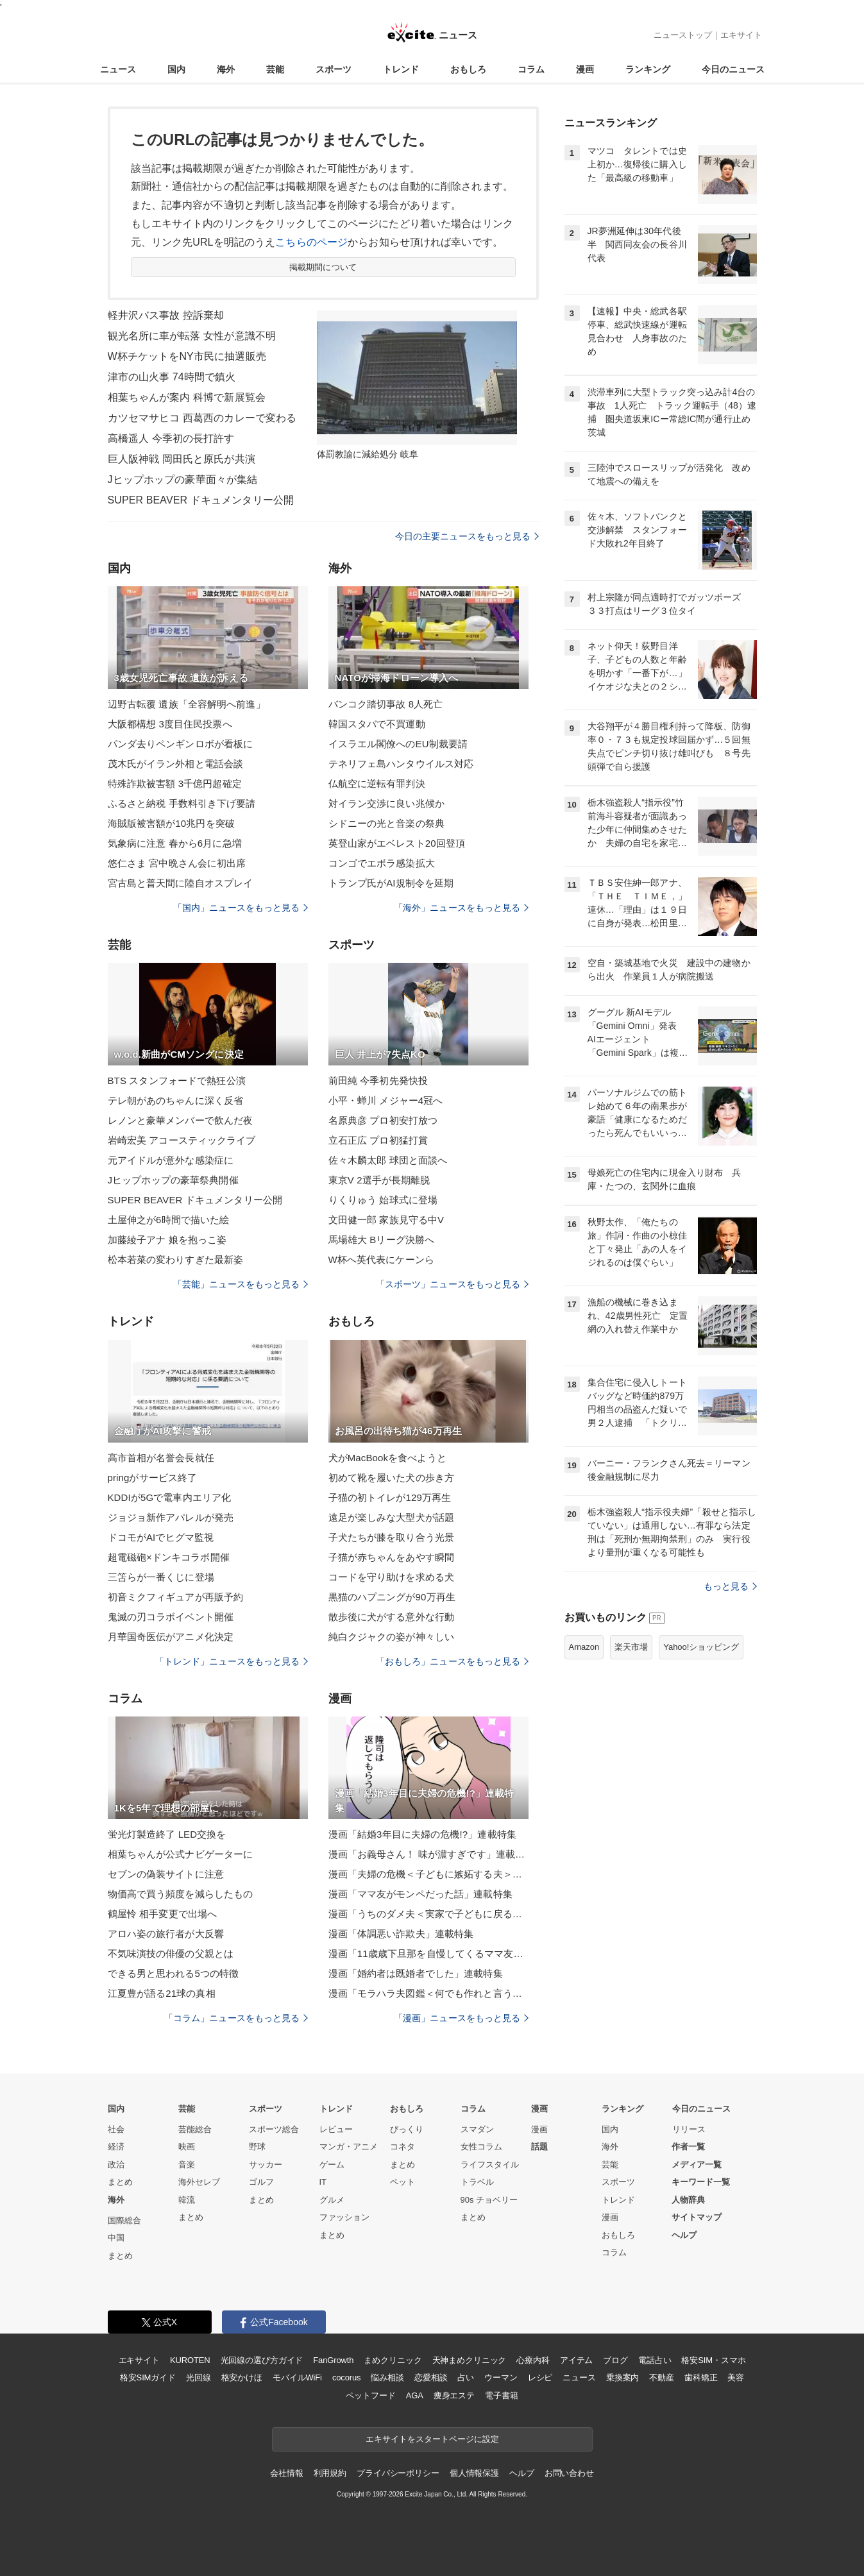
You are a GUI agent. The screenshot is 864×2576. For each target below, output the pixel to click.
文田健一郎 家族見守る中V (386, 1219)
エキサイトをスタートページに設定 (432, 2439)
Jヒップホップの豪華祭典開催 (173, 1179)
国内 (176, 69)
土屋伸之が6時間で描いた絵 (169, 1219)
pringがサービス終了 (153, 1477)
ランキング (647, 69)
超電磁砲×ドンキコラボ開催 (169, 1557)
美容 (735, 2377)
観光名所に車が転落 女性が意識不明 (192, 335)
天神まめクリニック (469, 2360)
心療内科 (532, 2360)
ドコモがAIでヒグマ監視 (161, 1537)
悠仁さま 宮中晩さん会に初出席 (177, 863)
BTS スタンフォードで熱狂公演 (177, 1080)
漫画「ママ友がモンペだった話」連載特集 (420, 1893)
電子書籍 (501, 2395)
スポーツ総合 (274, 2129)
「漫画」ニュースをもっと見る (461, 2018)
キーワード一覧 (701, 2182)
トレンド (401, 69)
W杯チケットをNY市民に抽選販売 (187, 356)
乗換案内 (622, 2377)
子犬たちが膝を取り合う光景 (391, 1537)
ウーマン (500, 2377)
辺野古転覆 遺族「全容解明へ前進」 (187, 704)
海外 (226, 69)
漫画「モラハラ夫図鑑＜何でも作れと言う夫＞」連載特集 (428, 1993)
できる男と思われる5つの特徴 (173, 1973)
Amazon (584, 1647)
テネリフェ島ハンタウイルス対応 (401, 763)
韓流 (186, 2200)
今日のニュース (733, 69)
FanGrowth (333, 2360)
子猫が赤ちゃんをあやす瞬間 (391, 1557)
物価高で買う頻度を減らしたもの (180, 1893)
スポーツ (334, 69)
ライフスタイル (490, 2164)
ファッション (344, 2217)
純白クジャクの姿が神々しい (391, 1636)
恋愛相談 (430, 2377)
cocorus (346, 2377)
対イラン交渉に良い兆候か (386, 803)
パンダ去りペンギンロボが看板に (180, 743)
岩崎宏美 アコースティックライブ (182, 1140)
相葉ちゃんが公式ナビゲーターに (180, 1854)
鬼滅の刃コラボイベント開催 (171, 1616)
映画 (186, 2146)
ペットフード (370, 2395)
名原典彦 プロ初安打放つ (383, 1120)
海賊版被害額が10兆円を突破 (171, 823)
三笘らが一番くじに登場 (161, 1577)
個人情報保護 (474, 2473)
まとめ (120, 2182)
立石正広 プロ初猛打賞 (378, 1140)
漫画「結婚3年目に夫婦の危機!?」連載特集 (422, 1834)
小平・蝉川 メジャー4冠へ (385, 1100)
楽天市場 (631, 1647)
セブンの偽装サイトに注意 (166, 1873)
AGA (414, 2395)
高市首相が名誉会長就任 (161, 1457)
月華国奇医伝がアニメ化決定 (171, 1636)
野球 (257, 2146)
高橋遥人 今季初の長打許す (171, 438)
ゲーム (331, 2164)
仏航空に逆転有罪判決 (376, 783)
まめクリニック (392, 2360)
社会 (116, 2129)
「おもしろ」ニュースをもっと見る (452, 1661)
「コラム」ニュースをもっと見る (236, 2018)
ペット (402, 2182)
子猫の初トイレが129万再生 (390, 1497)
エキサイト (741, 35)
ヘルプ (684, 2235)
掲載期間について (323, 267)
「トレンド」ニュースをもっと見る (231, 1661)
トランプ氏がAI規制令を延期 (391, 882)
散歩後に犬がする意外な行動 (391, 1616)
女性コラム (481, 2146)
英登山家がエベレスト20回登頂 (397, 843)
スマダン (477, 2129)
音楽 (186, 2164)
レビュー (336, 2129)
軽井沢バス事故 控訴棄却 (166, 315)
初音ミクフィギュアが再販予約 (176, 1596)
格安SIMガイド (148, 2377)
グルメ (331, 2200)
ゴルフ (261, 2182)
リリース (689, 2129)
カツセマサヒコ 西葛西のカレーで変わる (202, 417)
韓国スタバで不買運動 (376, 723)
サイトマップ (697, 2217)
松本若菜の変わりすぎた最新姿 (176, 1259)
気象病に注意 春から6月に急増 (175, 843)
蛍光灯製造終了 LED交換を (167, 1834)
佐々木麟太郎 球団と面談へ (388, 1160)
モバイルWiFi (297, 2377)
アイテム (576, 2360)
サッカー (265, 2164)
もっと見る (730, 1586)
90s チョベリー (489, 2200)
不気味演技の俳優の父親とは (171, 1953)
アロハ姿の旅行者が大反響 (166, 1933)
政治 (116, 2164)
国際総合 (124, 2220)
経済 (116, 2146)
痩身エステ (454, 2395)
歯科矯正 (700, 2377)
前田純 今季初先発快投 (378, 1080)
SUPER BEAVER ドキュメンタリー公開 (201, 500)
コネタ (402, 2146)
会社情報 (286, 2473)
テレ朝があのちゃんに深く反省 (176, 1100)
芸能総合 (195, 2129)
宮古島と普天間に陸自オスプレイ (180, 882)
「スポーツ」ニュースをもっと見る (452, 1284)
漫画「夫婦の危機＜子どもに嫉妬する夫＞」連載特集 (428, 1873)
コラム (531, 69)
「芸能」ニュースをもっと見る (240, 1284)
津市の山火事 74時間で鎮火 (172, 376)
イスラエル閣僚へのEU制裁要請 (398, 743)
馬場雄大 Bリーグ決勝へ (381, 1239)
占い (465, 2377)
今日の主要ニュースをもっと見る (467, 536)
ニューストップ (683, 35)
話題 (539, 2146)
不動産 (661, 2377)
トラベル (477, 2182)
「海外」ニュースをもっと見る (461, 907)
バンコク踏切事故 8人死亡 (385, 704)
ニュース (118, 69)
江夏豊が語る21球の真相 (162, 1993)
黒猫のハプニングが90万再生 (391, 1596)
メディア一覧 (697, 2164)
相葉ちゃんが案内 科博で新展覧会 (187, 397)
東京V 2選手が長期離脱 (379, 1179)
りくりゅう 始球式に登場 (383, 1199)
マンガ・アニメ (348, 2146)
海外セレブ (199, 2182)
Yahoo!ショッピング (701, 1647)
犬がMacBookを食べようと (387, 1457)
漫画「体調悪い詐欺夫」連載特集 (401, 1933)
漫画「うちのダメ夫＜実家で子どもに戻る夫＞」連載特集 (428, 1913)
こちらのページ (311, 242)
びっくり (406, 2129)
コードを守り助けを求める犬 (391, 1577)
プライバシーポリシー (398, 2473)
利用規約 (330, 2473)
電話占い (654, 2360)
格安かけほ (241, 2377)
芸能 (275, 69)
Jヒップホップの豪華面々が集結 (183, 479)
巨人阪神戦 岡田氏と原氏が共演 (181, 458)
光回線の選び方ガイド (262, 2360)
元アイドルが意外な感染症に (171, 1160)
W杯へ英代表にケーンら (381, 1259)
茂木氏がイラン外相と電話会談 (176, 763)
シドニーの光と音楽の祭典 (386, 823)
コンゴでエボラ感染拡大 (381, 863)
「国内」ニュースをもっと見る (240, 907)
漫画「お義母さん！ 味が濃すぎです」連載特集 (428, 1854)
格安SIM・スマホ (713, 2360)
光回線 (198, 2377)
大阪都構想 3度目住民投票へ (170, 723)
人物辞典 (688, 2200)
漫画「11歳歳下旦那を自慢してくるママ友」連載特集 (428, 1953)
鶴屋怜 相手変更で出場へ (162, 1913)
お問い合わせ (569, 2473)
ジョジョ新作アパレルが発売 (171, 1517)
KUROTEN (190, 2360)
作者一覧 (688, 2146)
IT (323, 2182)
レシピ (540, 2377)
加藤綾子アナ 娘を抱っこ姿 (167, 1239)
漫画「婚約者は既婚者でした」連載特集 (415, 1973)
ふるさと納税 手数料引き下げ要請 (182, 803)
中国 (116, 2237)
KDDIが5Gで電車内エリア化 (170, 1497)
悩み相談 (387, 2377)
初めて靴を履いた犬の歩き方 (391, 1477)
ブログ (615, 2360)
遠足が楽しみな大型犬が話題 (391, 1517)
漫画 (585, 69)
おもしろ (468, 69)
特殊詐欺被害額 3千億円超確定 (175, 783)
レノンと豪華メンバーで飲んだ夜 (180, 1120)
